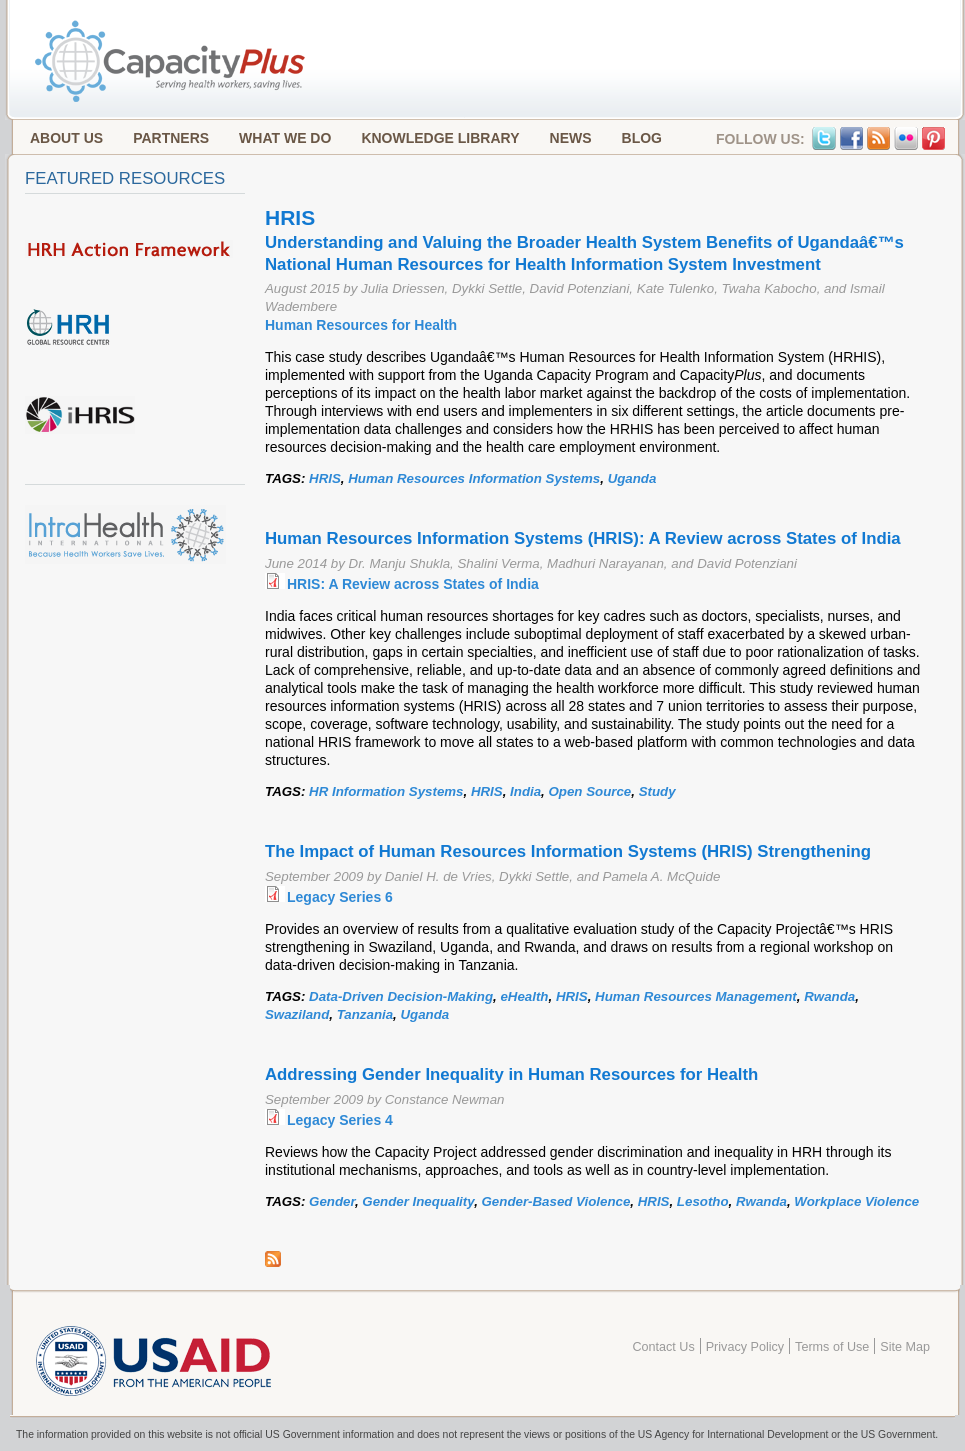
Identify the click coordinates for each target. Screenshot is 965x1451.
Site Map (905, 1347)
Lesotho (703, 1201)
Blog (642, 138)
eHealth (524, 996)
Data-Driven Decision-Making (401, 996)
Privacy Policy (745, 1347)
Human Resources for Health (361, 325)
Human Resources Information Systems (474, 478)
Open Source (589, 791)
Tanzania (365, 1014)
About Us (66, 138)
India (525, 791)
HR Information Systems (386, 791)
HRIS (325, 478)
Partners (171, 138)
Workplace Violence (856, 1201)
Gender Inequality (418, 1201)
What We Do (285, 138)
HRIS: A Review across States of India (413, 584)
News (571, 138)
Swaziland (297, 1014)
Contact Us (663, 1347)
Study (657, 791)
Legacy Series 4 (340, 1120)
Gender (332, 1201)
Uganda (632, 478)
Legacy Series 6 (340, 897)
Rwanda (829, 996)
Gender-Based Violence (556, 1201)
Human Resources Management (696, 996)
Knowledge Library (440, 138)
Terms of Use (832, 1347)
